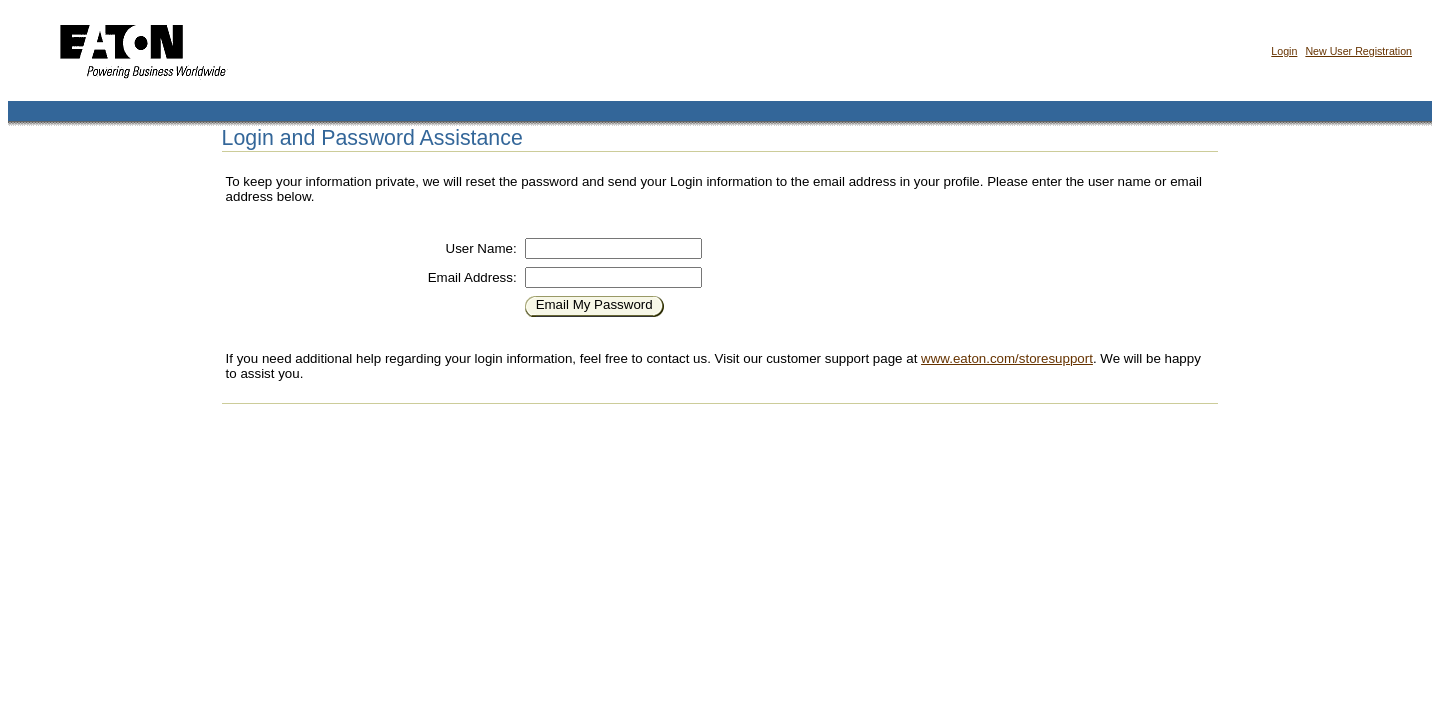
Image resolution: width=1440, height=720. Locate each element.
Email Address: (472, 277)
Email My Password (594, 304)
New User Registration (1358, 51)
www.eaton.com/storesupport (1007, 358)
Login (1284, 51)
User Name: (481, 248)
